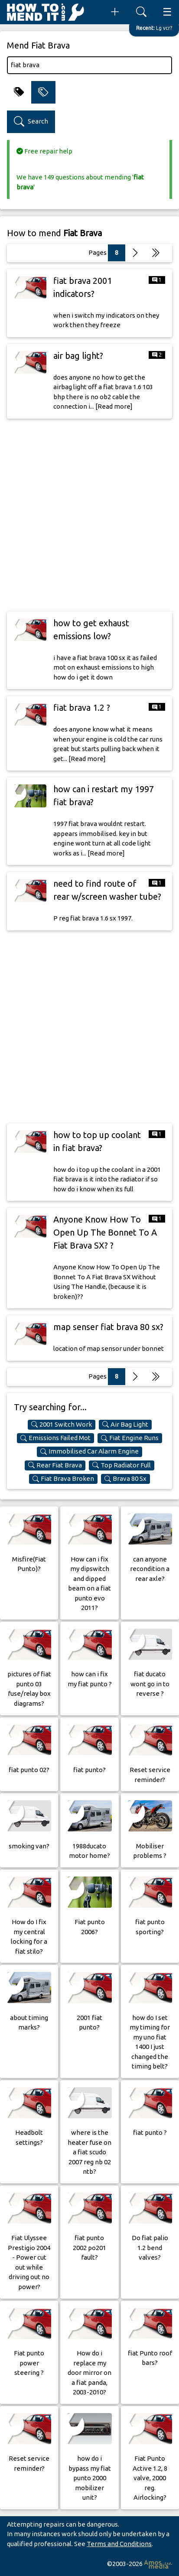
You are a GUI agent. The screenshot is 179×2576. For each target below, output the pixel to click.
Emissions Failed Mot (55, 1438)
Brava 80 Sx (125, 1479)
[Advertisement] (89, 515)
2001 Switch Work (61, 1424)
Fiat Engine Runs (130, 1438)
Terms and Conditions (119, 2543)
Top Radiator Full (121, 1465)
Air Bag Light (125, 1424)
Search (31, 121)
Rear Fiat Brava (55, 1465)
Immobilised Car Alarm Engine (89, 1451)
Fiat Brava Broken (63, 1479)
